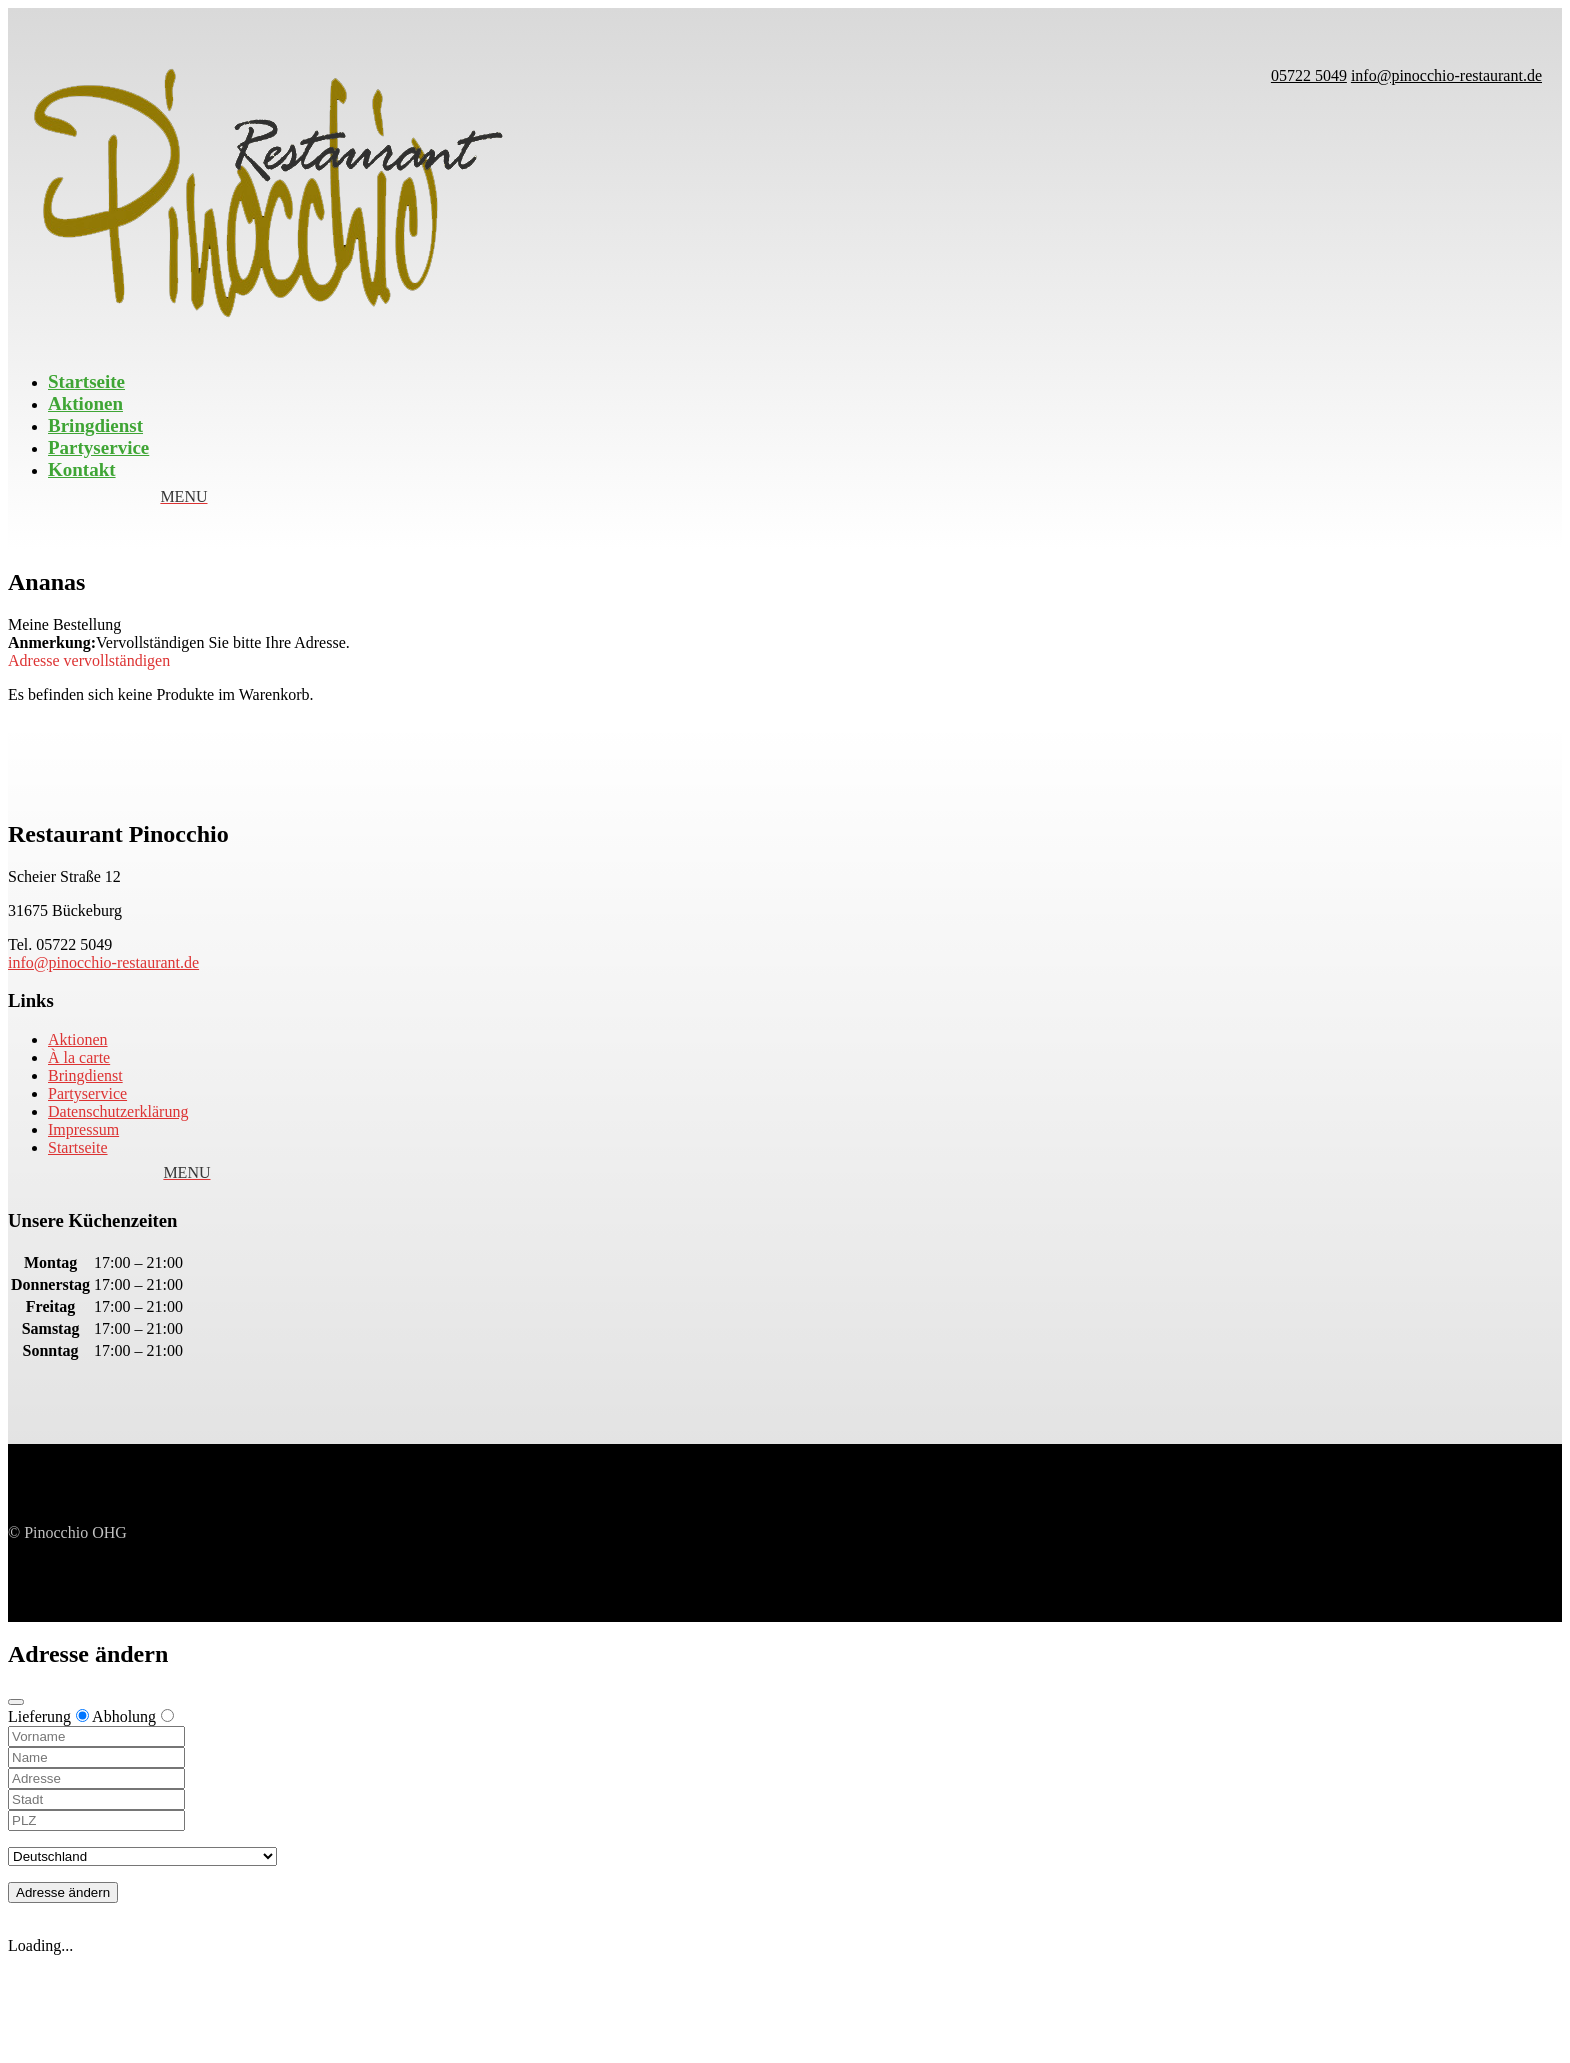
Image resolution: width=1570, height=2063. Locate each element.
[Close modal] (16, 1702)
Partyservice (98, 447)
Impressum (83, 1129)
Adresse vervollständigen (89, 660)
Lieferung (48, 1716)
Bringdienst (95, 425)
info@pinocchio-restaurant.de (103, 962)
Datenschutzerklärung (118, 1111)
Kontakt (82, 469)
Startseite (86, 381)
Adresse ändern (63, 1892)
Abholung (133, 1716)
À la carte (79, 1057)
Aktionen (85, 403)
